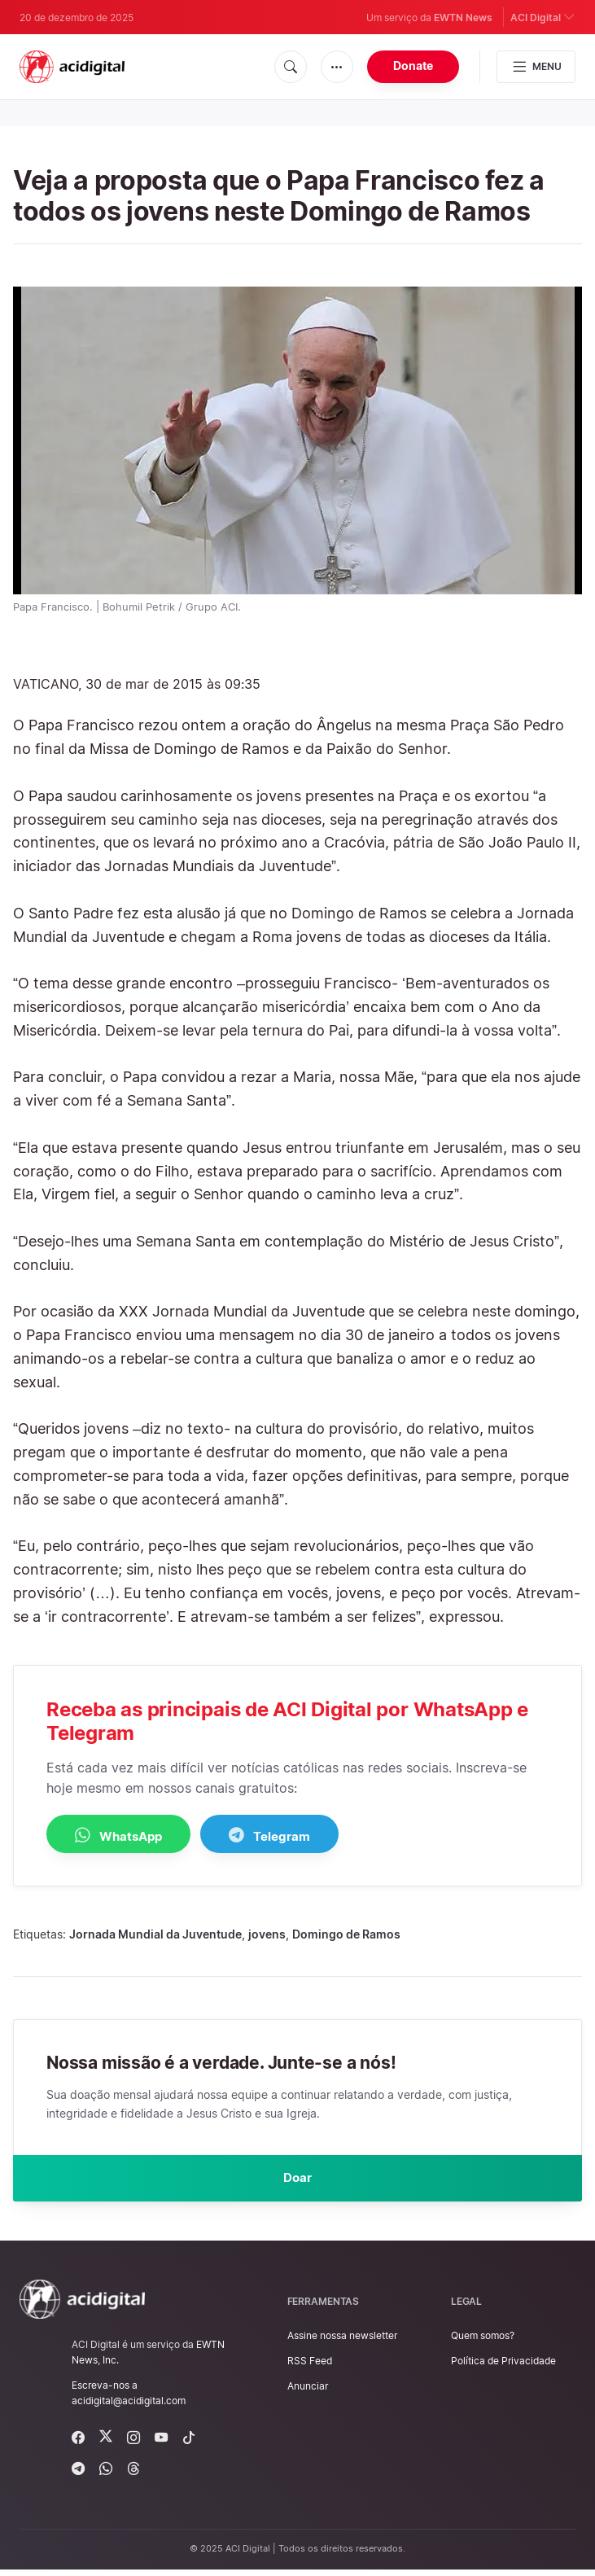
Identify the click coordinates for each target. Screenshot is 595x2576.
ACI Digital (542, 16)
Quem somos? (482, 2342)
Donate (413, 65)
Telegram (310, 1836)
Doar (297, 2181)
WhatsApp (132, 1836)
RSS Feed (309, 2367)
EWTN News (463, 17)
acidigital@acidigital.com (129, 2407)
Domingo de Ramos (346, 1935)
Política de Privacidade (503, 2367)
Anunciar (307, 2392)
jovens (267, 1935)
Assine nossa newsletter (342, 2342)
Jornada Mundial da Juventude (155, 1935)
